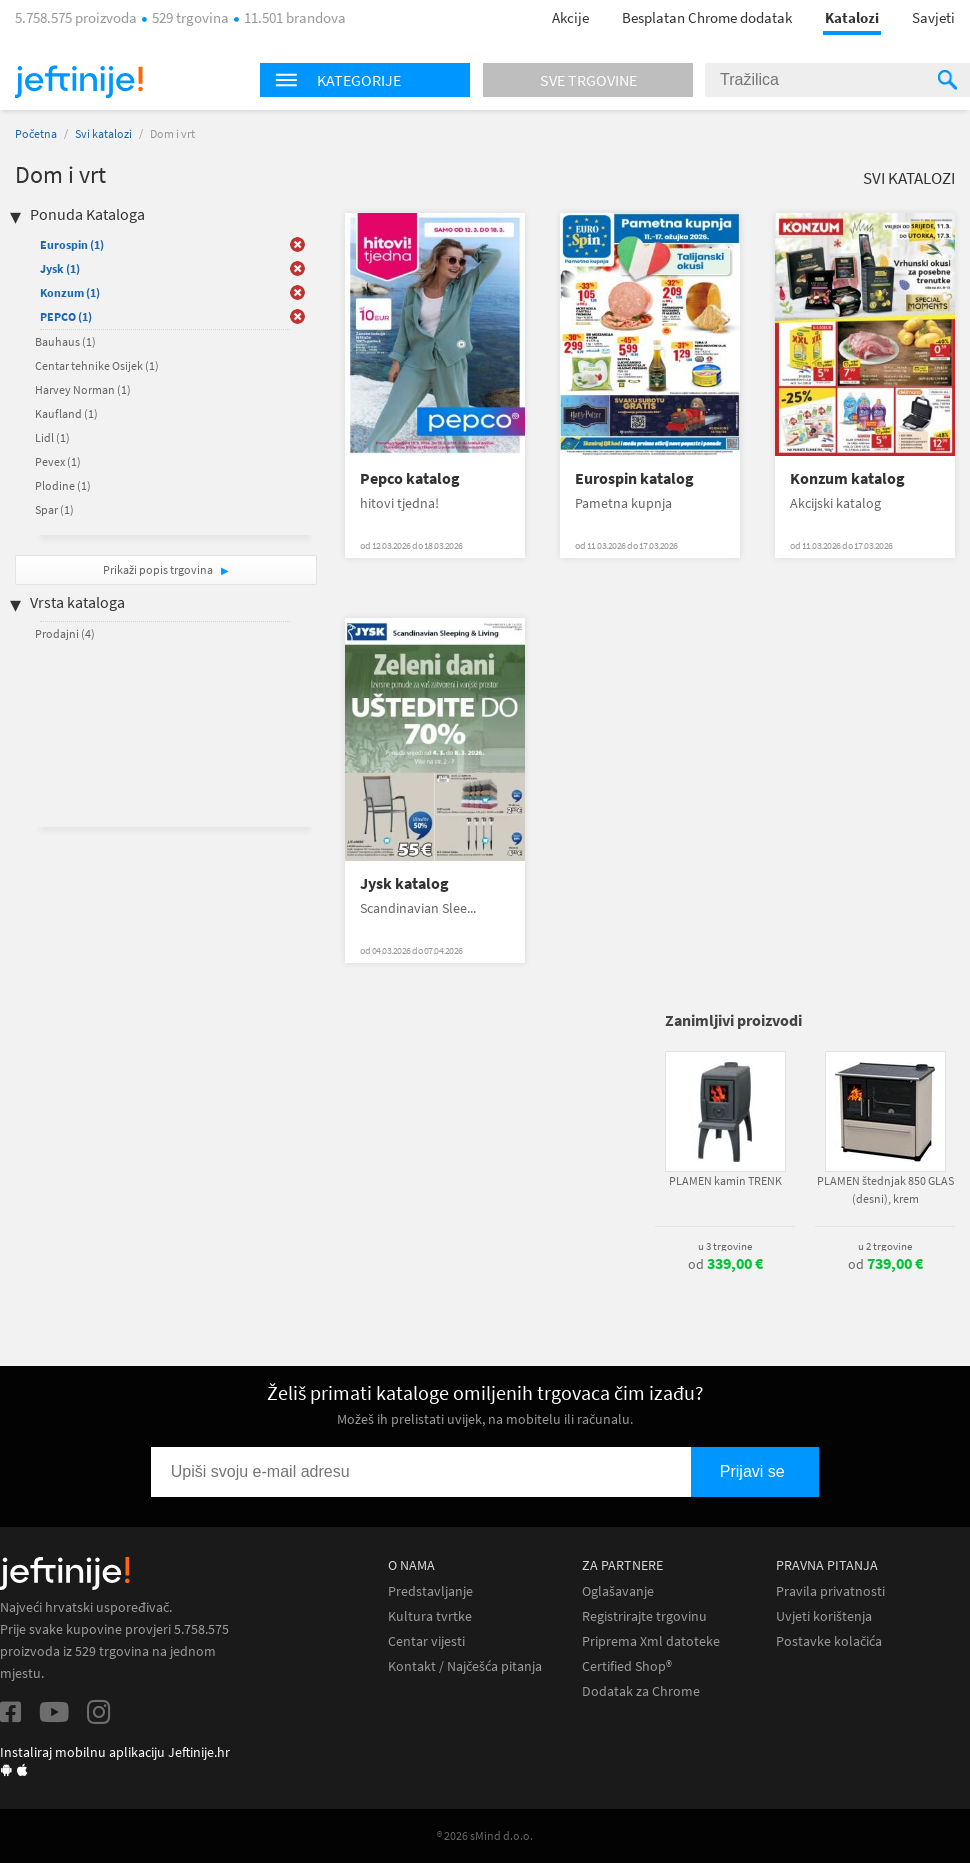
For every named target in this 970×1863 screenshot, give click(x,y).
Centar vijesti (426, 1641)
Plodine (63, 485)
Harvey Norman (83, 389)
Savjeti (933, 17)
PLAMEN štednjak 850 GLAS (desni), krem (885, 1189)
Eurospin (72, 244)
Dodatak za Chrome (641, 1691)
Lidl (52, 437)
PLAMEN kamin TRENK (725, 1180)
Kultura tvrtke (430, 1616)
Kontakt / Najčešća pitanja (465, 1666)
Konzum (70, 292)
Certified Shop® (627, 1666)
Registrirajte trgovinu (644, 1616)
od (725, 1264)
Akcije (570, 17)
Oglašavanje (618, 1591)
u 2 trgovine (885, 1246)
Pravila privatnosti (830, 1591)
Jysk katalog (404, 883)
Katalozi (852, 17)
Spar (54, 509)
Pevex (58, 461)
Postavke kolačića (829, 1641)
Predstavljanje (430, 1591)
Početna (36, 133)
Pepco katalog (410, 478)
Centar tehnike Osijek (97, 365)
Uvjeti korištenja (824, 1616)
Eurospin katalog (634, 478)
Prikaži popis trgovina (159, 569)
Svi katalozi (103, 133)
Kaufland (66, 413)
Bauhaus (65, 341)
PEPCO (66, 316)
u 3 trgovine (725, 1246)
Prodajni (65, 633)
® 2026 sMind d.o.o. (485, 1835)
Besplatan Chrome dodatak (707, 17)
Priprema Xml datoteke (651, 1641)
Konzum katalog (847, 478)
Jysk (60, 268)
